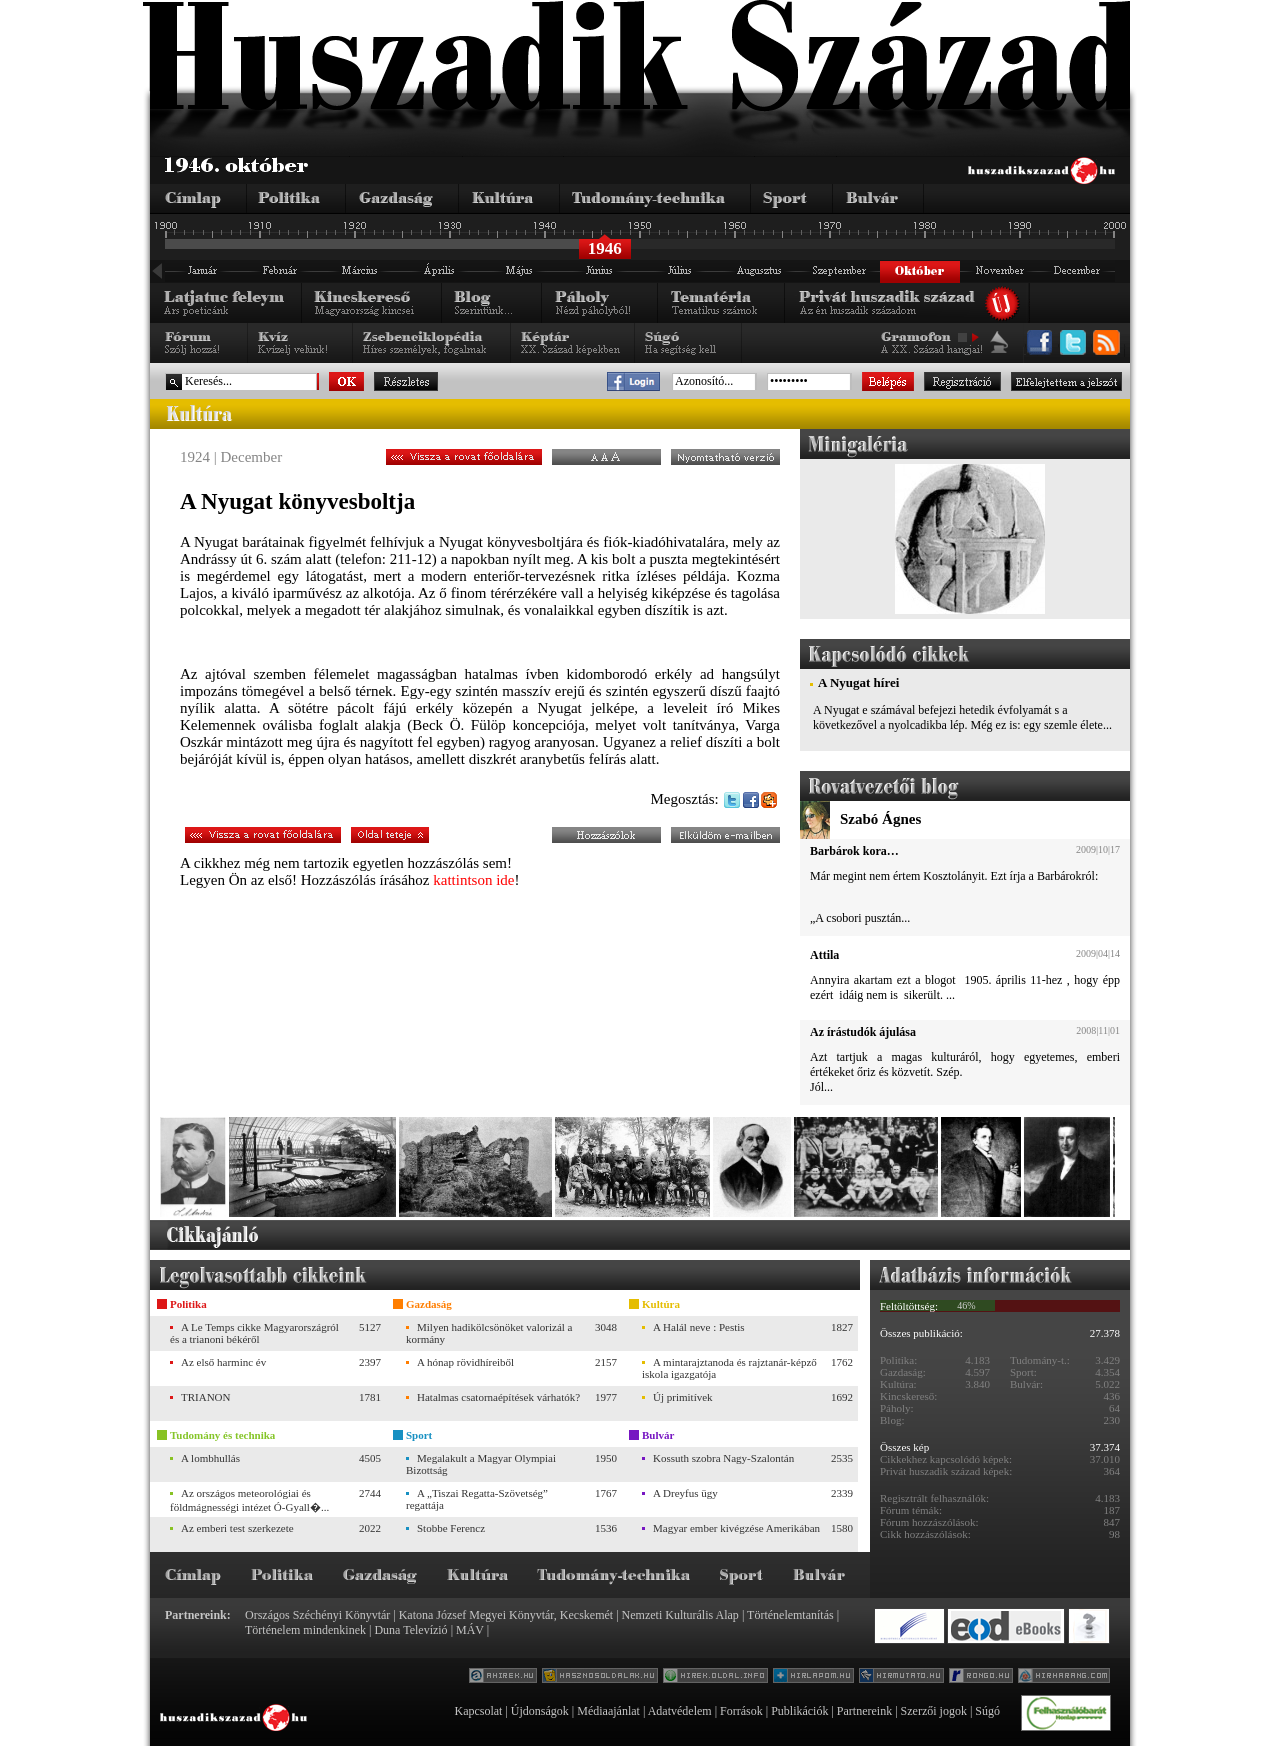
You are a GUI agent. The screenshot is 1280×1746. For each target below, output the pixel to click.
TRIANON (206, 1397)
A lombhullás (210, 1458)
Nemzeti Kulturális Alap (680, 1615)
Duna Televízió (410, 1630)
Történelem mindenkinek (305, 1630)
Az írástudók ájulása (863, 1032)
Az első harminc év (223, 1362)
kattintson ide (473, 880)
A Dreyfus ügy (685, 1493)
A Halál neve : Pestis (699, 1327)
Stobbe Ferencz (451, 1528)
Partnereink (864, 1711)
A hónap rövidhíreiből (465, 1362)
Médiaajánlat (608, 1711)
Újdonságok (540, 1711)
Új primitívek (683, 1397)
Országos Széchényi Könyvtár (317, 1615)
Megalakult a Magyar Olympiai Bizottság (481, 1464)
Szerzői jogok (934, 1711)
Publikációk (799, 1711)
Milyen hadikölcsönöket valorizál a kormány (489, 1333)
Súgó (987, 1711)
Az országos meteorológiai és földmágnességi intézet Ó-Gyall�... (249, 1500)
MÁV (470, 1630)
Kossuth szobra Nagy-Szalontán (723, 1458)
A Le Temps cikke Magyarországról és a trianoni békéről (254, 1333)
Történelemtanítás (790, 1615)
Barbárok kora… (854, 851)
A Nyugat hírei (858, 682)
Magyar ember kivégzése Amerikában (736, 1528)
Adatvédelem (680, 1711)
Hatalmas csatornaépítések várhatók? (498, 1397)
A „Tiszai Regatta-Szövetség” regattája (477, 1499)
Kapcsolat (478, 1711)
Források (741, 1711)
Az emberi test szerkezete (237, 1528)
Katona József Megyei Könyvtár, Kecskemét (506, 1615)
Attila (824, 955)
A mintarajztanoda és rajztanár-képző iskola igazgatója (729, 1368)
